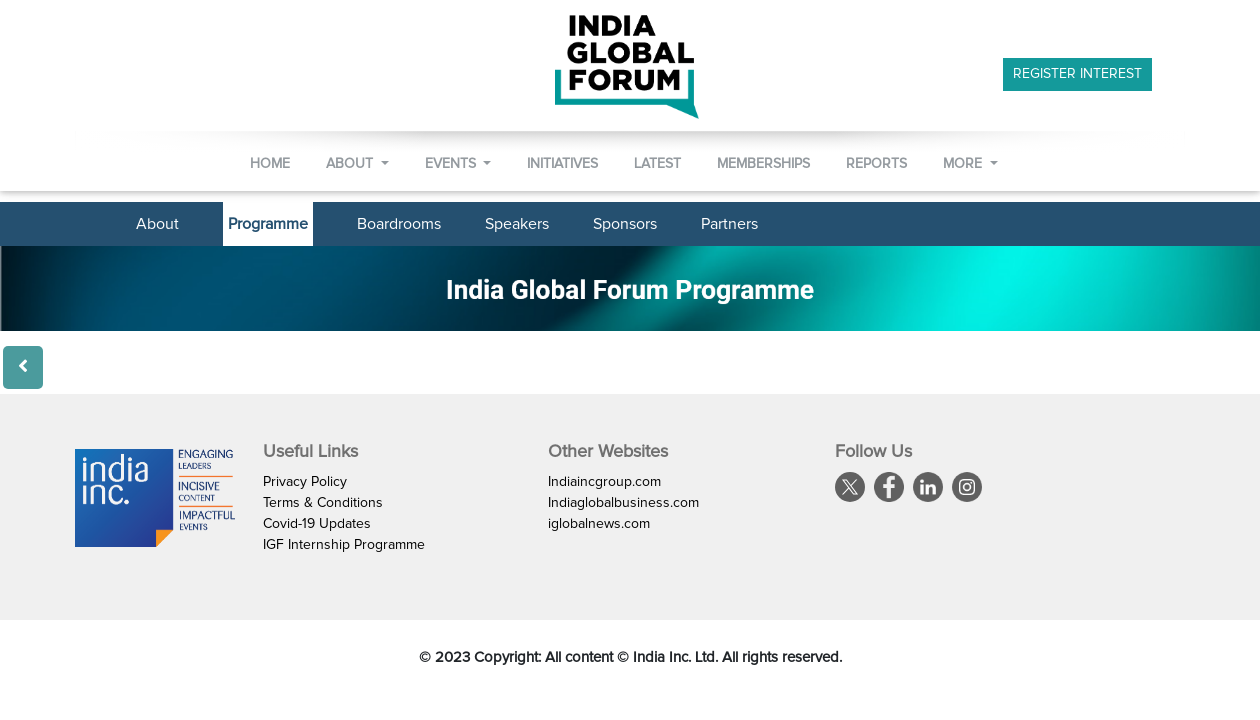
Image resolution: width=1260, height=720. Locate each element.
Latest (657, 164)
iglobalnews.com (599, 524)
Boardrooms (399, 224)
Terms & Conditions (323, 503)
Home (270, 164)
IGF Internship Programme (344, 545)
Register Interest (1077, 74)
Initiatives (562, 164)
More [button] (964, 164)
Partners (729, 224)
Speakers (517, 224)
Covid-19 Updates (317, 524)
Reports (876, 164)
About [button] (351, 164)
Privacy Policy (305, 482)
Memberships (763, 164)
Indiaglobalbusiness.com (623, 503)
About (157, 224)
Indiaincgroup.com (604, 482)
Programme (268, 224)
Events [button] (452, 164)
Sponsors (625, 224)
